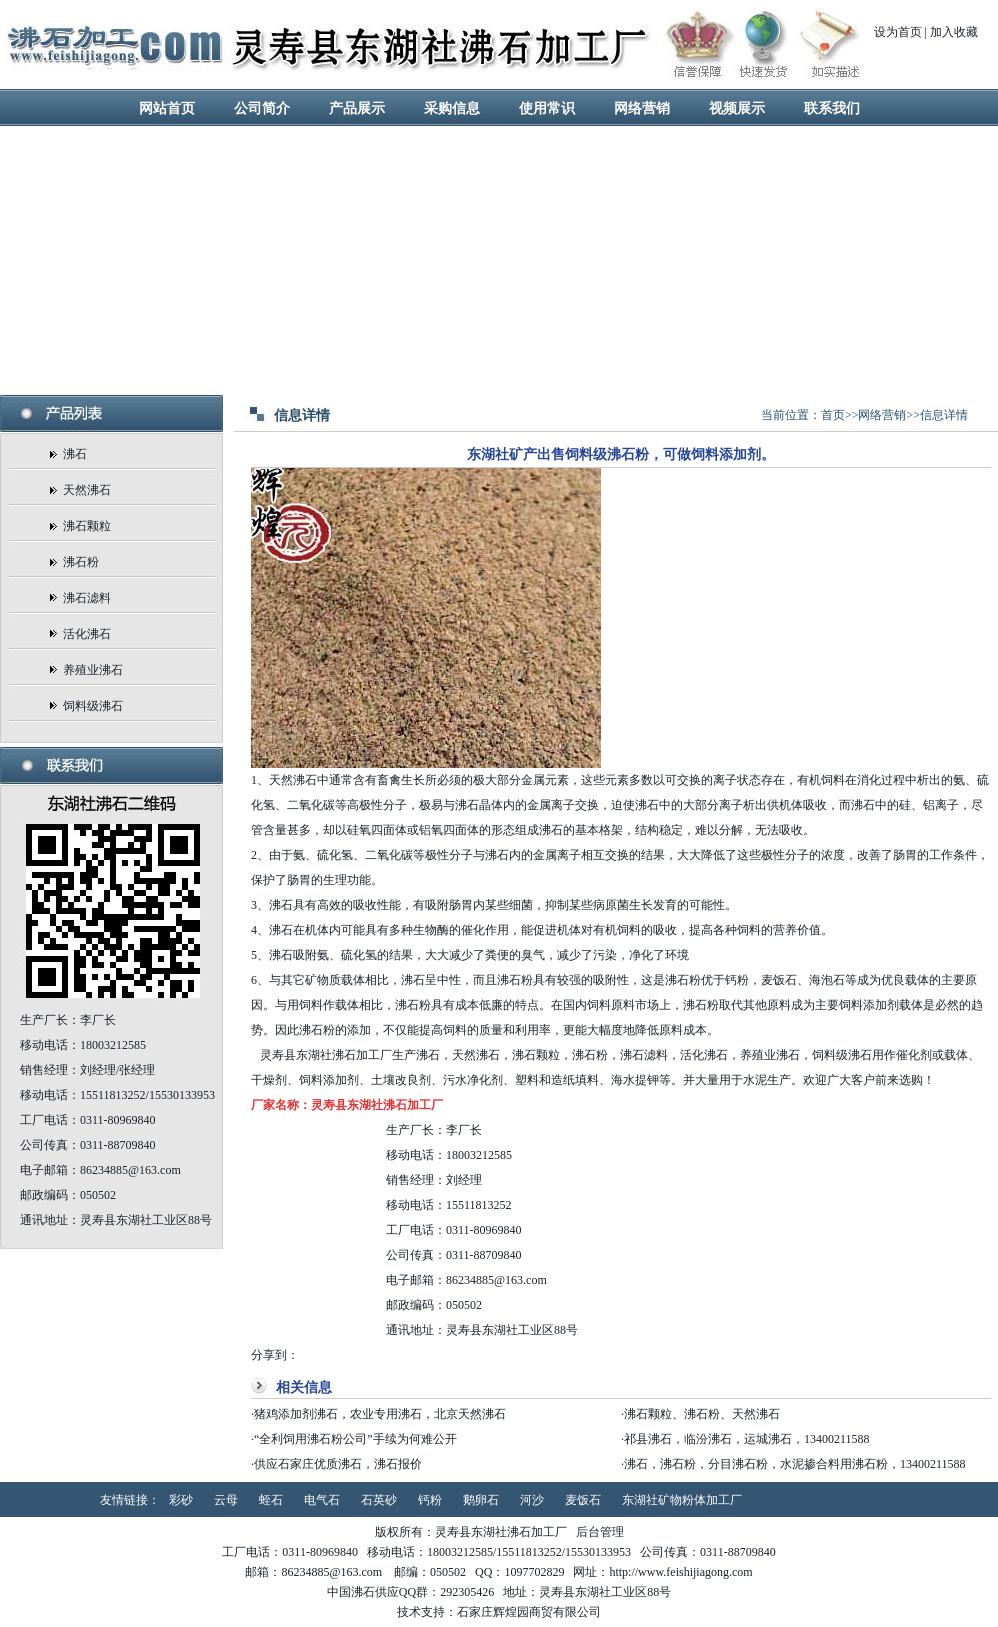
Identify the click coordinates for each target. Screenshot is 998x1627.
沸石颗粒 (87, 526)
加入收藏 (954, 32)
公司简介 (262, 108)
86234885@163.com (496, 1280)
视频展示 (737, 108)
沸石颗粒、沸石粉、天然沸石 (702, 1414)
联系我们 (832, 108)
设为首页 (898, 32)
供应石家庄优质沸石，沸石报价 (338, 1464)
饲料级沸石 (93, 706)
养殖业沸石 (93, 670)
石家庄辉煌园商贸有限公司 (529, 1612)
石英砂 (379, 1500)
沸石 (75, 454)
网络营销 (642, 108)
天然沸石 (87, 490)
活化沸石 (87, 634)
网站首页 (167, 108)
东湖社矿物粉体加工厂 (682, 1500)
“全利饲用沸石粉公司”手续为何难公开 (355, 1439)
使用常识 (547, 108)
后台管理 (600, 1532)
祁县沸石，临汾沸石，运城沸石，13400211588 (747, 1439)
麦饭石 (583, 1500)
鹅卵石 (481, 1500)
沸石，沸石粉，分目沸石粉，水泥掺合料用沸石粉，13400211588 (795, 1464)
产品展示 (357, 108)
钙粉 (430, 1500)
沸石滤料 (87, 598)
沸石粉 (81, 562)
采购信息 (452, 108)
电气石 (322, 1500)
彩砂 (181, 1500)
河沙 (532, 1500)
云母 (226, 1500)
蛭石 (271, 1500)
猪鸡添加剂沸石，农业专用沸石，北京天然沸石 (380, 1414)
